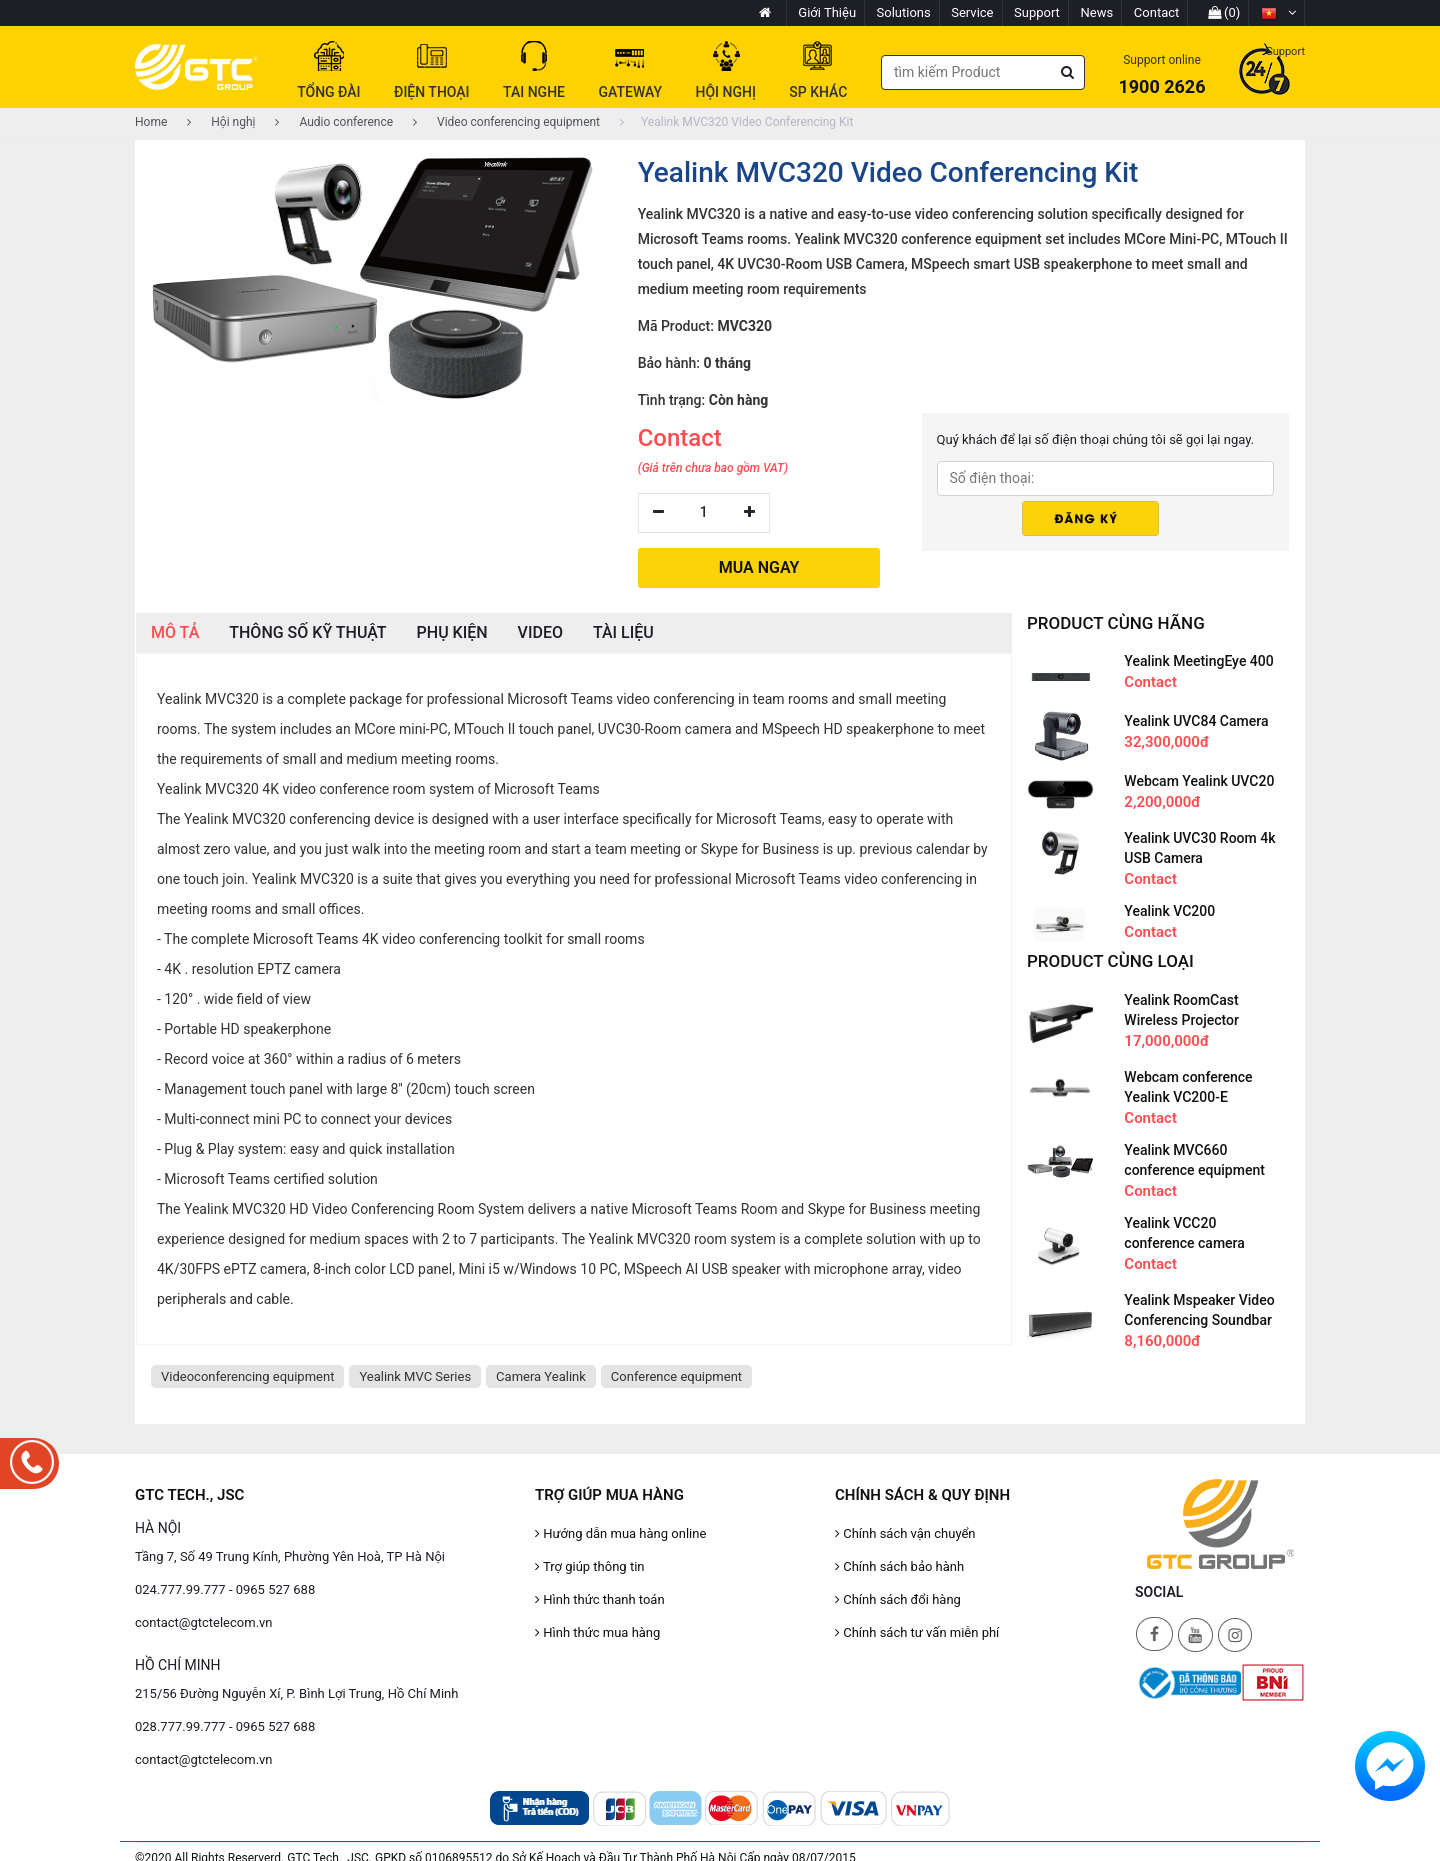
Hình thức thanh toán (600, 1599)
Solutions (904, 12)
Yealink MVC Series (415, 1376)
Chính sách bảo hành (899, 1566)
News (1097, 12)
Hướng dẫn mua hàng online (620, 1533)
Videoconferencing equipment (247, 1376)
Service (972, 12)
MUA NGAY (759, 567)
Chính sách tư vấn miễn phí (917, 1632)
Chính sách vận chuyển (905, 1533)
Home (151, 122)
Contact (1156, 12)
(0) (1224, 12)
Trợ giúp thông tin (589, 1566)
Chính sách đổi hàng (898, 1599)
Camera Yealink (541, 1376)
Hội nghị (221, 122)
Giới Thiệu (827, 12)
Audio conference (334, 122)
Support (1037, 12)
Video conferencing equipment (506, 122)
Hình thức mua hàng (597, 1632)
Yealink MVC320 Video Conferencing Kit (736, 122)
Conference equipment (676, 1376)
